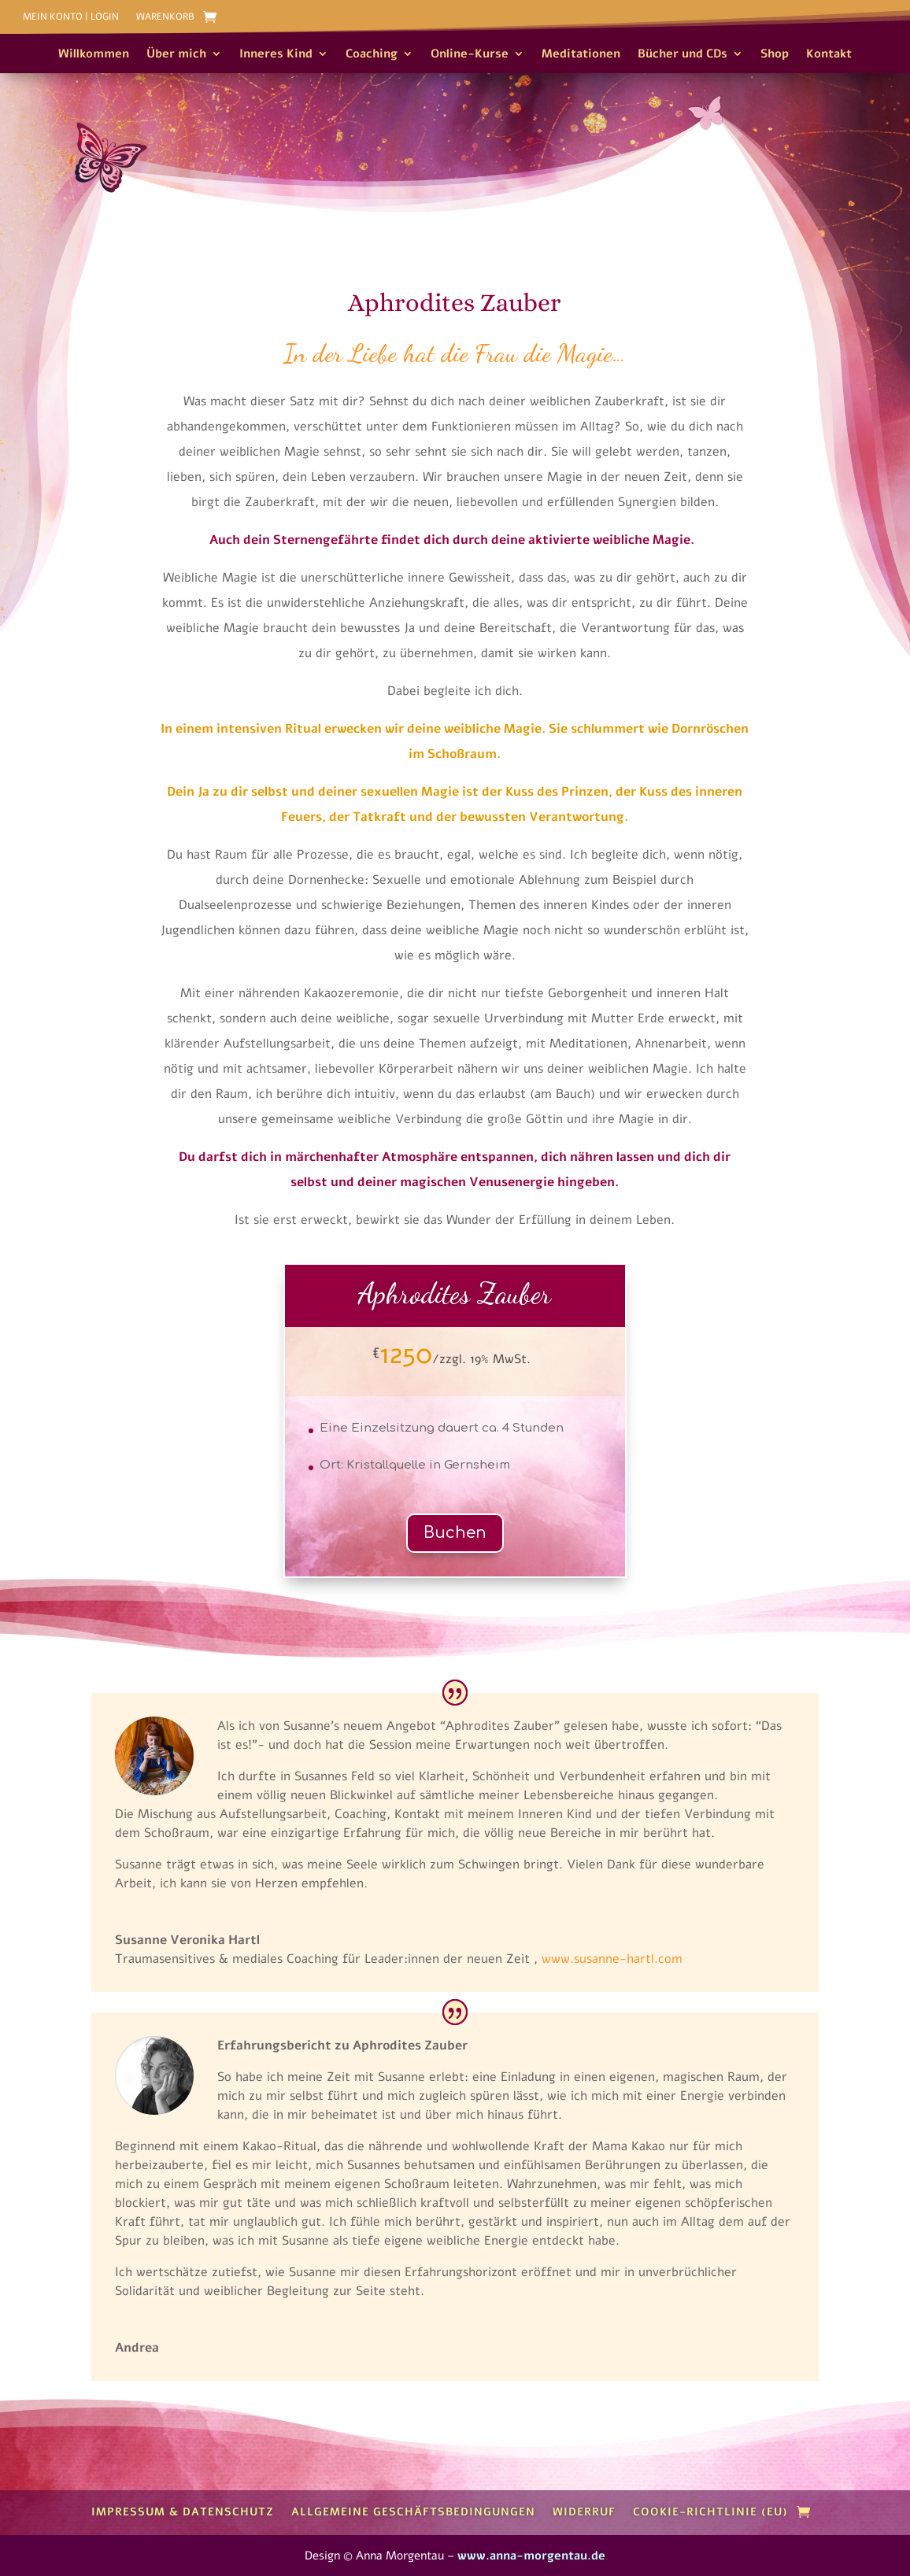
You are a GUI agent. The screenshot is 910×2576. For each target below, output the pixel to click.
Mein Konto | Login (71, 17)
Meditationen (581, 54)
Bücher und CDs (682, 54)
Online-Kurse (470, 54)
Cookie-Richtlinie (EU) (710, 2511)
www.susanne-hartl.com (612, 1959)
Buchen (455, 1533)
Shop (774, 54)
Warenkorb (165, 17)
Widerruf (584, 2511)
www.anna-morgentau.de (531, 2555)
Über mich (176, 54)
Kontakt (829, 54)
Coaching (372, 54)
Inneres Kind (276, 54)
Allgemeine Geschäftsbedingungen (413, 2511)
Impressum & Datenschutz (182, 2511)
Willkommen (93, 54)
